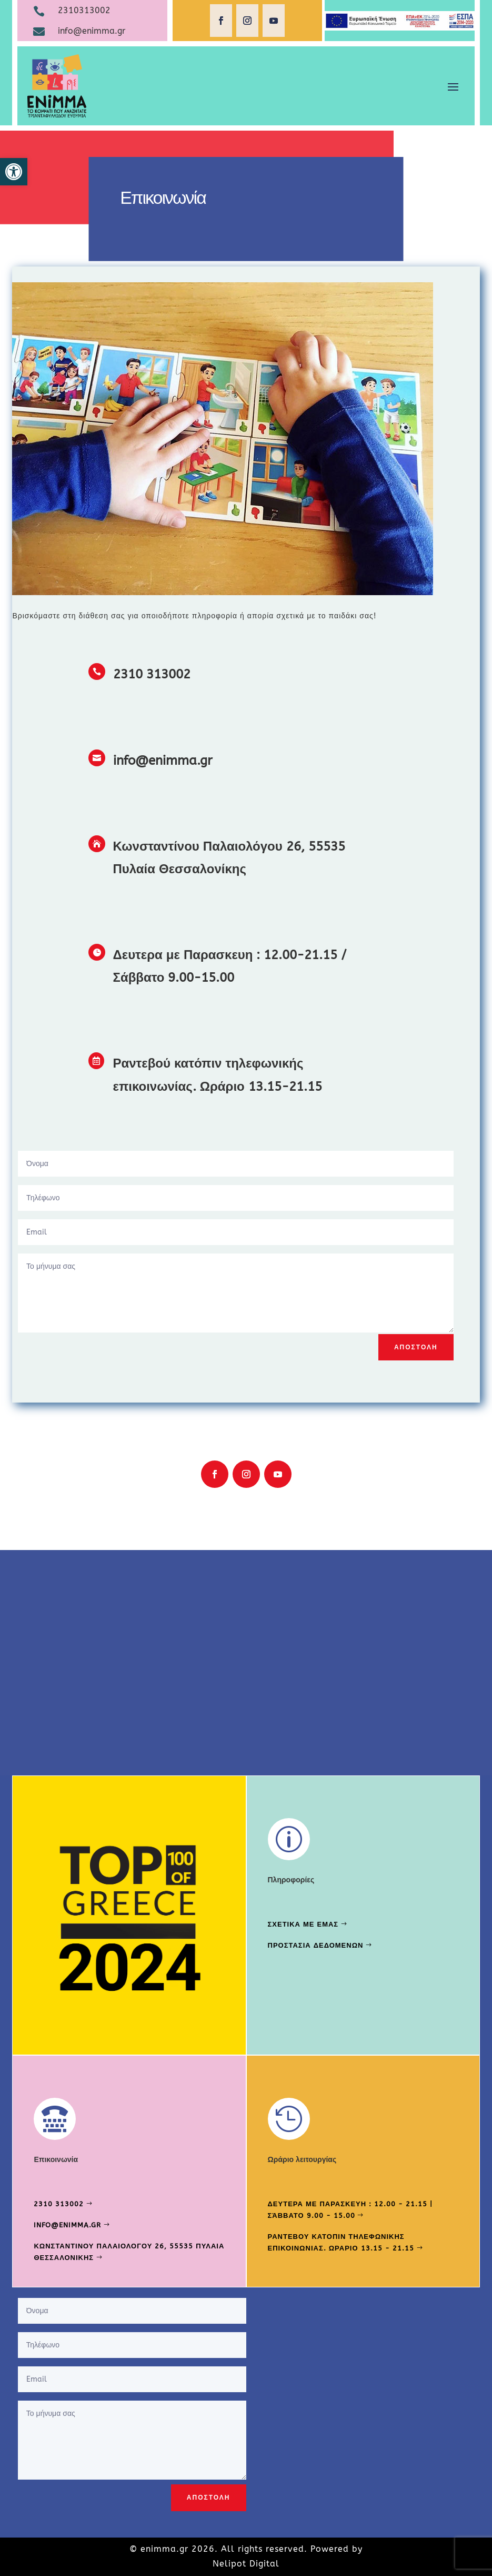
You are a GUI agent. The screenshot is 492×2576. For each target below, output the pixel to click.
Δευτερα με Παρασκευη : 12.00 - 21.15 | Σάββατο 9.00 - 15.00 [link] (350, 2209)
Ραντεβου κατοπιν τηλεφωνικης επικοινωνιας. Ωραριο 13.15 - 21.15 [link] (341, 2242)
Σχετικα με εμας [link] (303, 1924)
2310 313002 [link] (59, 2204)
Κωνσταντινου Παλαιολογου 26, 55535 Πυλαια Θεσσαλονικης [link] (129, 2252)
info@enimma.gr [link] (67, 2225)
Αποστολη (416, 1347)
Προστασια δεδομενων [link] (316, 1945)
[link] (13, 171)
